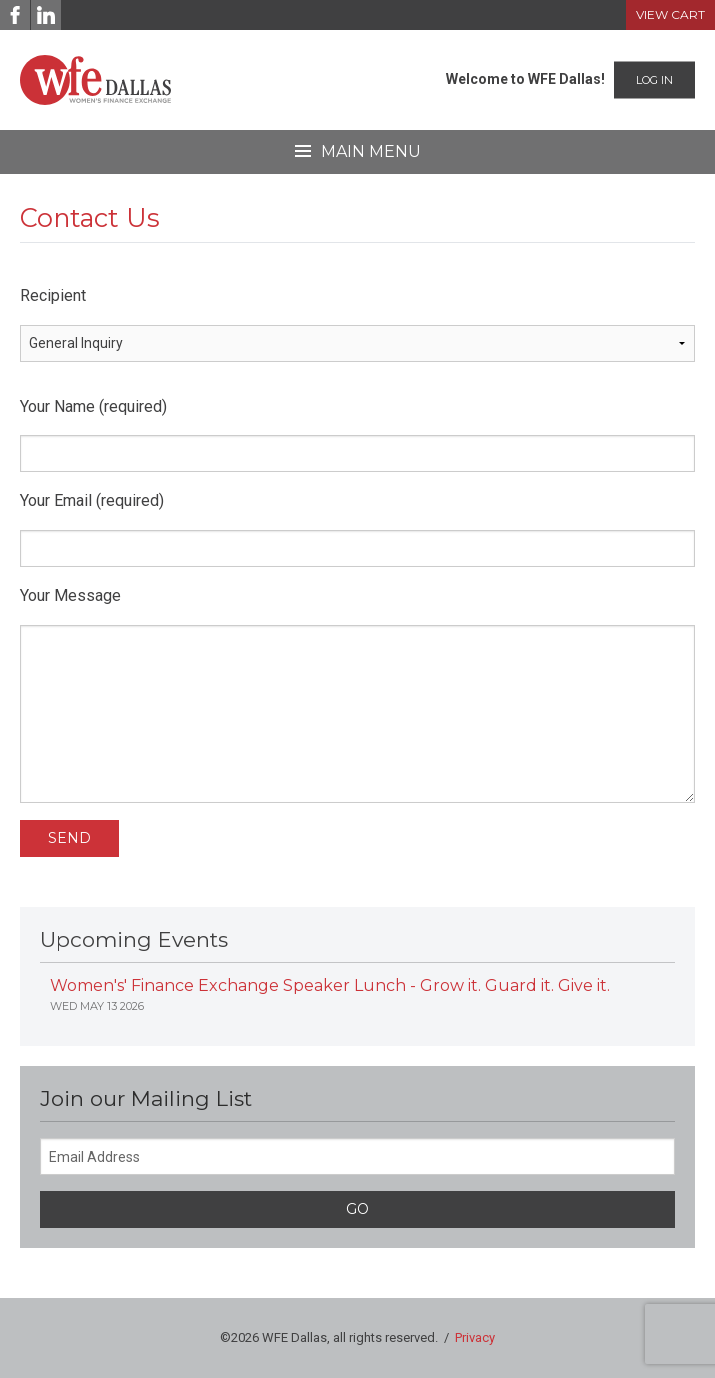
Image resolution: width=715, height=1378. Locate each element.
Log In (654, 80)
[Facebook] (15, 15)
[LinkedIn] (46, 15)
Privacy (475, 1337)
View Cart (670, 14)
